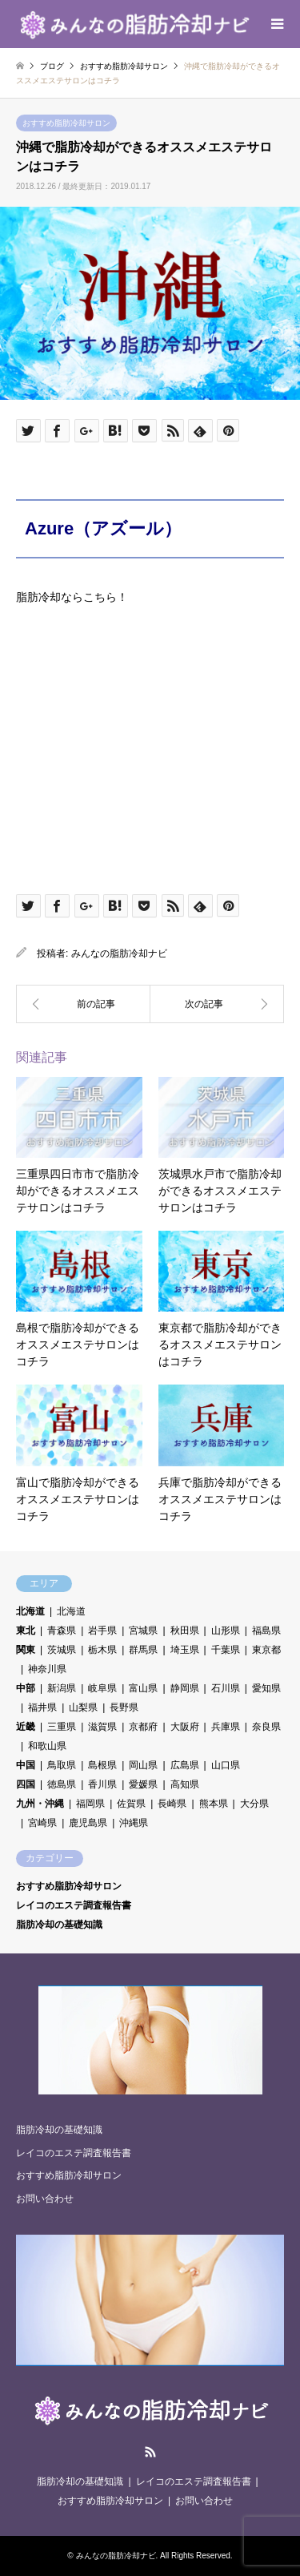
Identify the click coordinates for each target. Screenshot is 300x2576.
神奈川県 (47, 1669)
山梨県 (83, 1707)
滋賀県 (102, 1726)
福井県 (42, 1707)
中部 (25, 1688)
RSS (150, 2451)
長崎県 (172, 1803)
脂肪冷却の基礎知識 (59, 1924)
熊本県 (213, 1803)
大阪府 (184, 1726)
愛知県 (266, 1688)
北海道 (30, 1611)
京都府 (143, 1726)
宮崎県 (42, 1822)
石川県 (225, 1688)
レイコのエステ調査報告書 (73, 1905)
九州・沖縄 (40, 1803)
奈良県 (266, 1726)
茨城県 (61, 1649)
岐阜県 (102, 1688)
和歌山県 (47, 1746)
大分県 (254, 1803)
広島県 (184, 1765)
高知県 (184, 1784)
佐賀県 (131, 1803)
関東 (25, 1649)
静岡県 (184, 1688)
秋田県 (184, 1630)
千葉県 (225, 1649)
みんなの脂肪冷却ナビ (119, 953)
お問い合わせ (45, 2198)
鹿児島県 (88, 1822)
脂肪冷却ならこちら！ (72, 597)
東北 (25, 1630)
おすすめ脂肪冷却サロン (66, 123)
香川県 (102, 1784)
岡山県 (143, 1765)
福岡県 (90, 1803)
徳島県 (61, 1784)
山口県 (225, 1765)
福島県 (266, 1630)
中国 (25, 1765)
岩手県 (102, 1630)
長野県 (124, 1707)
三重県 (61, 1726)
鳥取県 (61, 1765)
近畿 (25, 1726)
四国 (25, 1784)
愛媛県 (143, 1784)
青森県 (61, 1630)
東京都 (266, 1649)
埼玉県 (184, 1649)
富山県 (143, 1688)
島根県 (102, 1765)
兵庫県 (225, 1726)
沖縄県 (133, 1822)
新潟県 (61, 1688)
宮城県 (143, 1630)
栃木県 (102, 1649)
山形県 (225, 1630)
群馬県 (143, 1649)
